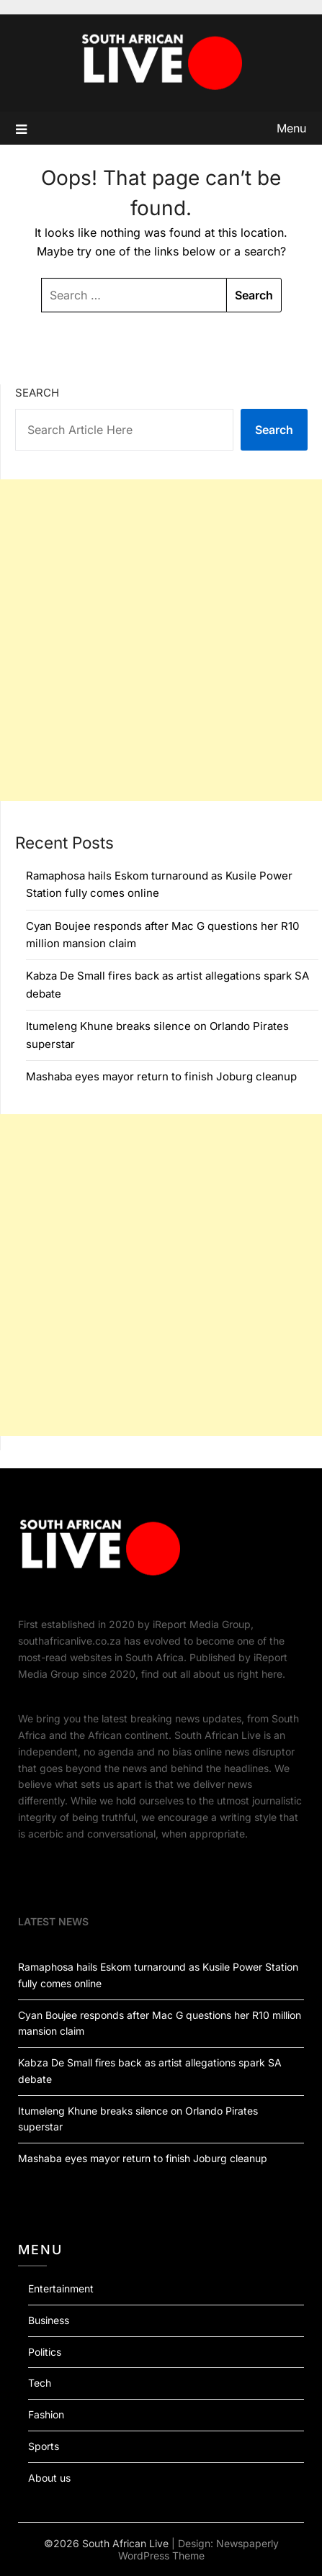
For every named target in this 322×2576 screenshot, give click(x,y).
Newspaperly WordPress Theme (198, 2549)
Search (37, 392)
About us (49, 2478)
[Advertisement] (161, 640)
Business (48, 2320)
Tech (39, 2383)
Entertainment (61, 2288)
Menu (291, 128)
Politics (44, 2352)
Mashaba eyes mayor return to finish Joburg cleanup (161, 1076)
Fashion (46, 2414)
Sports (43, 2446)
